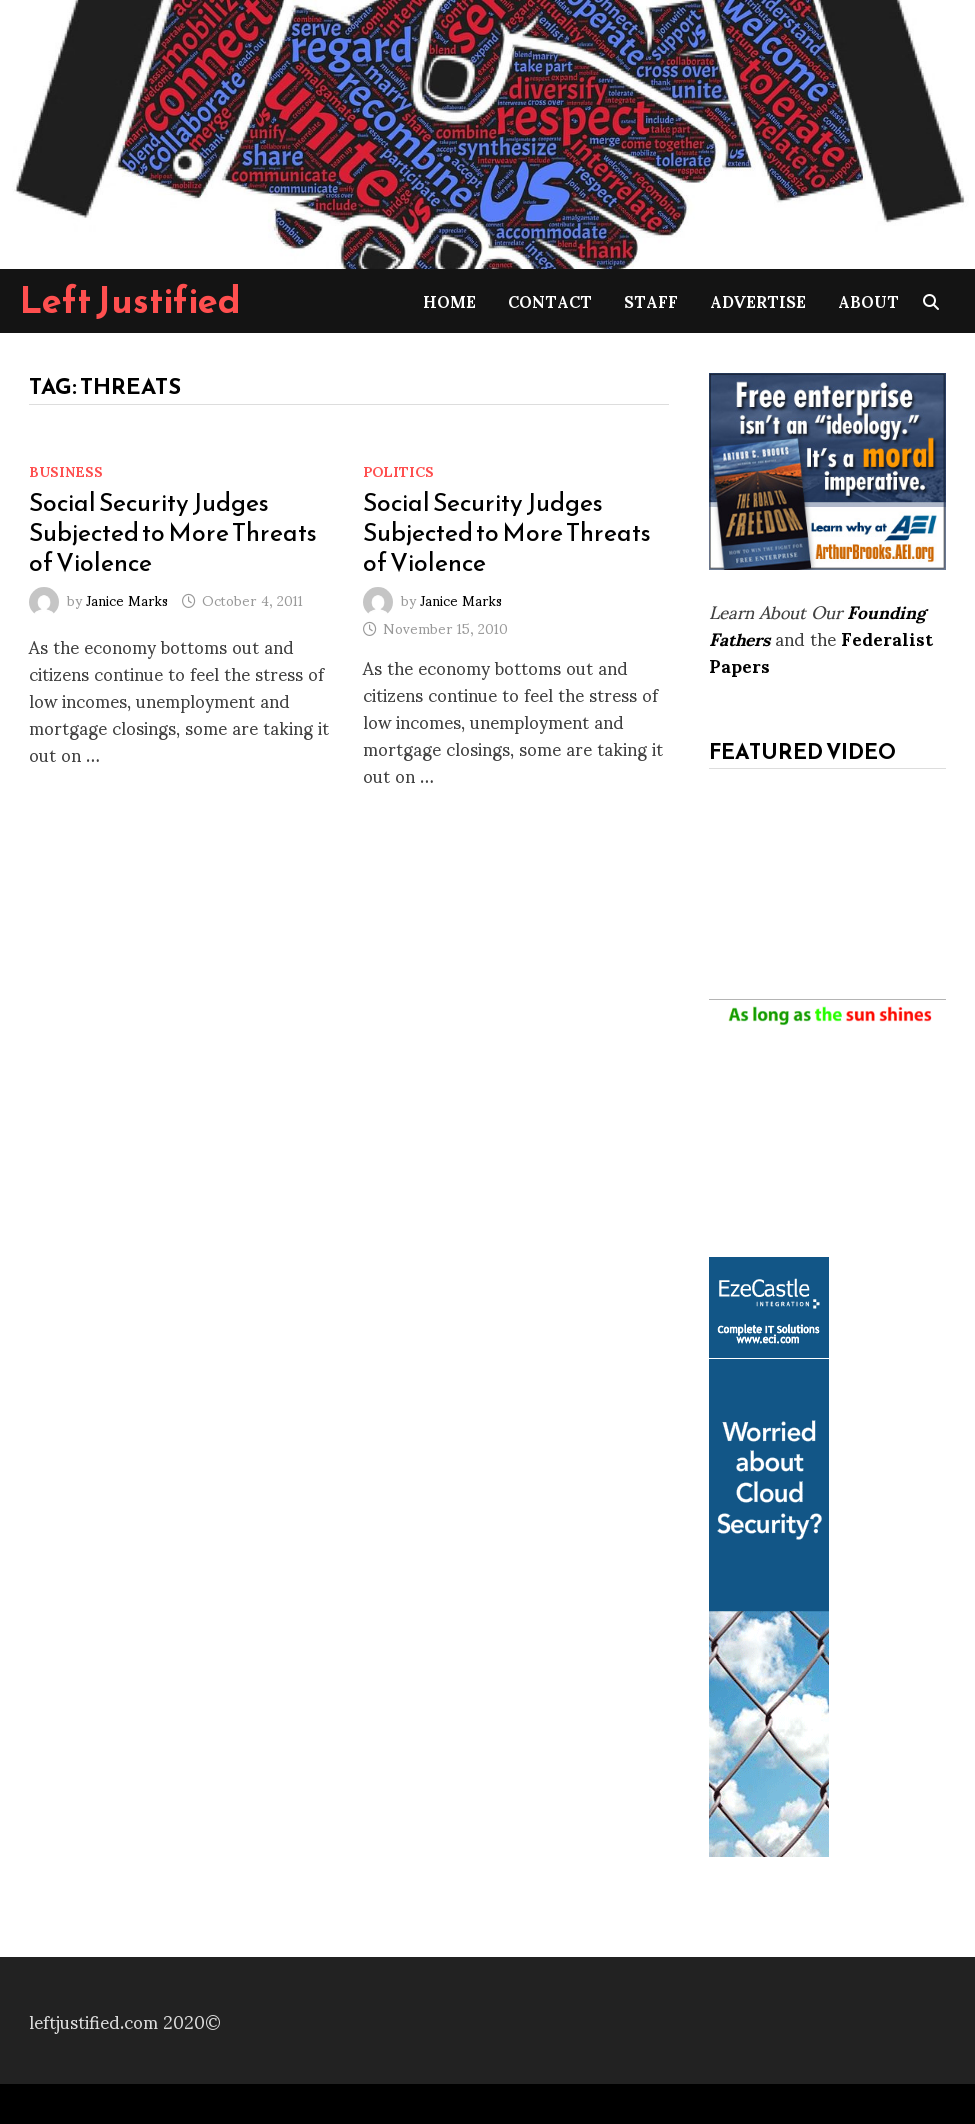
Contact (550, 300)
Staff (651, 300)
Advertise (758, 300)
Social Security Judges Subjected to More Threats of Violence (173, 532)
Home (449, 300)
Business (66, 470)
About (868, 300)
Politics (398, 470)
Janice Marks (127, 599)
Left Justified (130, 300)
